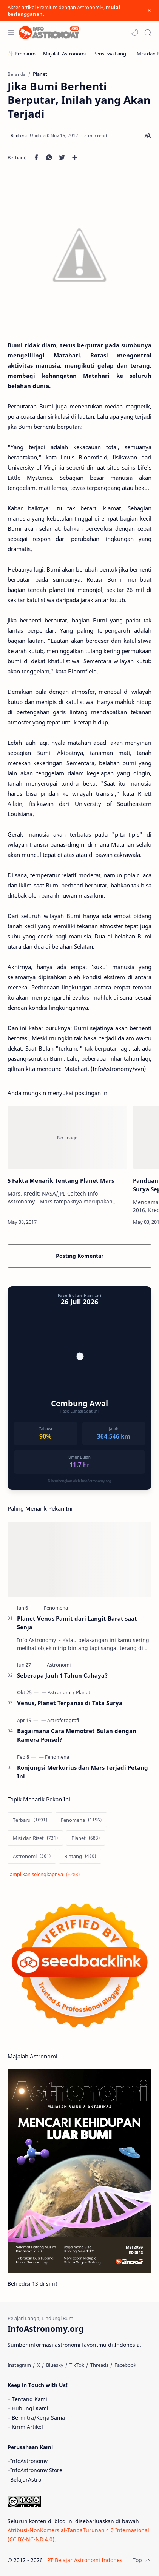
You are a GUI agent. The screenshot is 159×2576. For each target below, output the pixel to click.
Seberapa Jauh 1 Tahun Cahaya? (62, 1675)
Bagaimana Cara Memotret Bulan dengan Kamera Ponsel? (76, 1735)
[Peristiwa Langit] (111, 53)
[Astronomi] (59, 1664)
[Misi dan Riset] (35, 1838)
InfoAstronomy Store (36, 2470)
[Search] (147, 32)
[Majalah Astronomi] (64, 53)
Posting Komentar (79, 1255)
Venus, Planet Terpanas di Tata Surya (69, 1703)
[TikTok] (76, 2365)
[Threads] (99, 2365)
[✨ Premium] (22, 53)
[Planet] (83, 1692)
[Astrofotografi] (63, 1720)
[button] (134, 32)
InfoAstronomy (29, 2461)
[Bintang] (80, 1856)
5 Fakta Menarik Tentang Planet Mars (61, 1180)
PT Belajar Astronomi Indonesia (87, 2560)
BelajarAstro (25, 2479)
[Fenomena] (56, 1607)
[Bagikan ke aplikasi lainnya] (74, 157)
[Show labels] (45, 1874)
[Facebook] (125, 2365)
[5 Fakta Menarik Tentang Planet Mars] (67, 1137)
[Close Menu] (149, 10)
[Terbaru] (30, 1819)
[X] (38, 2365)
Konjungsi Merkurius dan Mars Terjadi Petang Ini (82, 1772)
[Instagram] (19, 2365)
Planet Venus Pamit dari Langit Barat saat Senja (77, 1623)
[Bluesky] (54, 2365)
